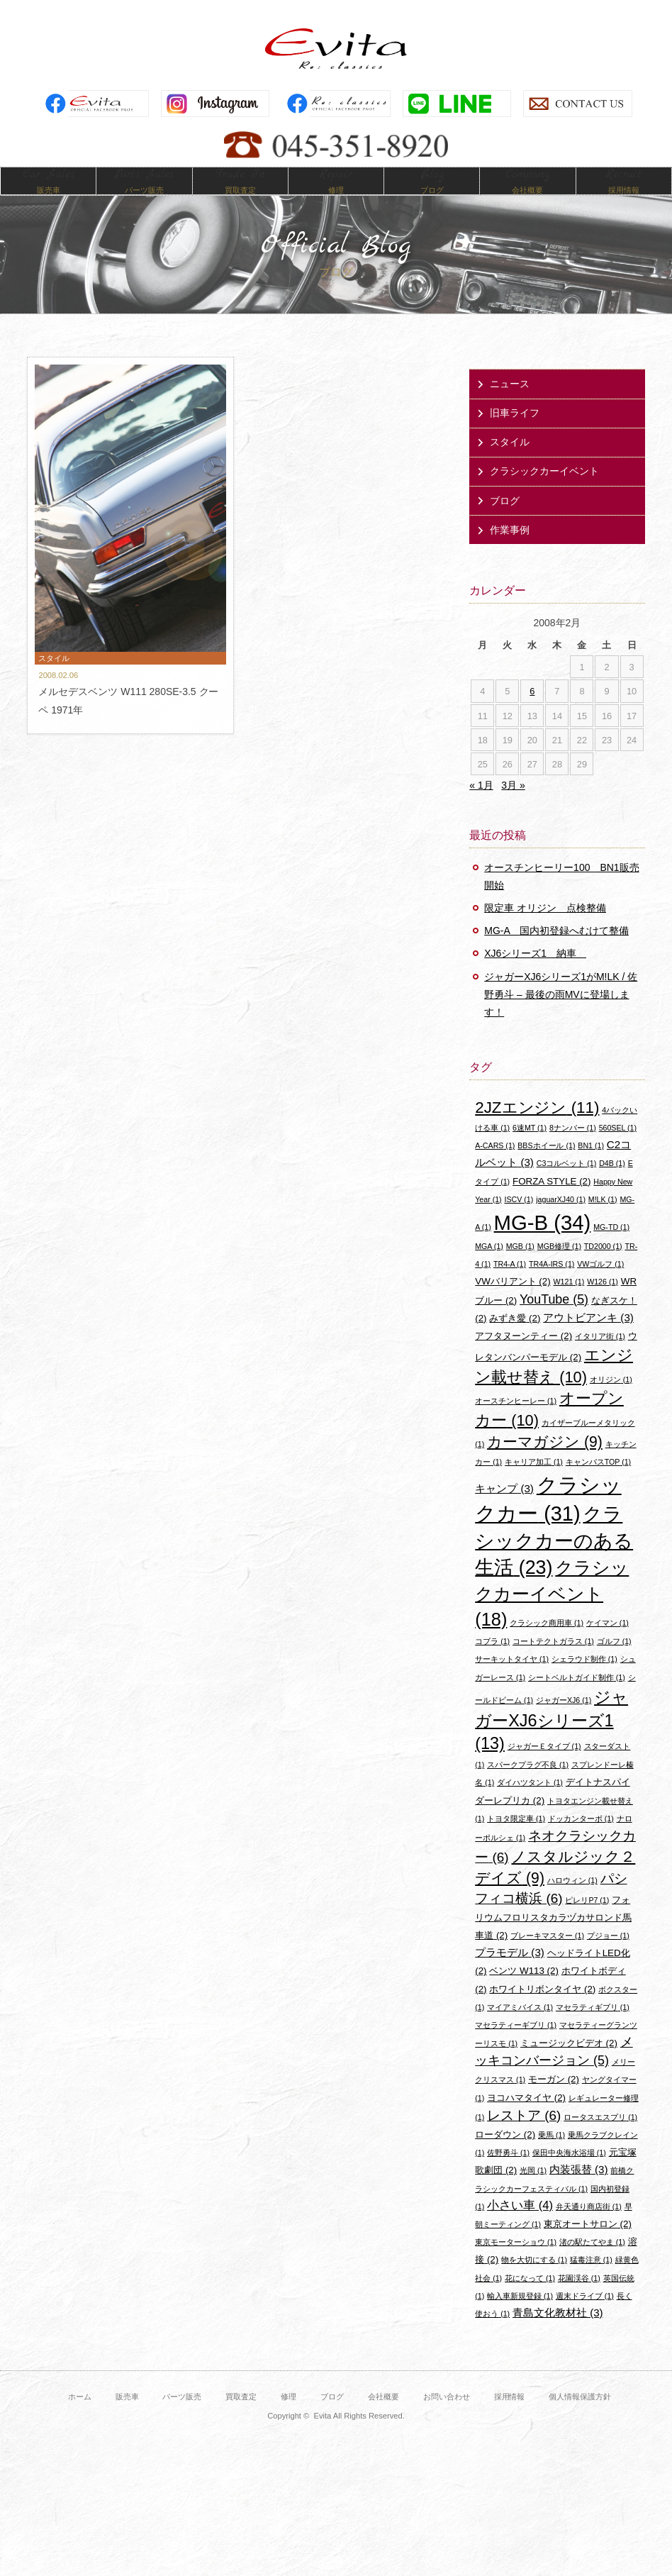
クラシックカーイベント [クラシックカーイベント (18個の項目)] (552, 1614)
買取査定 (241, 2417)
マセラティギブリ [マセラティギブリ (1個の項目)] (592, 2027)
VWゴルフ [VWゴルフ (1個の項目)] (600, 1284)
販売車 (127, 2417)
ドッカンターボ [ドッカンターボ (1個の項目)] (581, 1839)
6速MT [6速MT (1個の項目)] (530, 1148)
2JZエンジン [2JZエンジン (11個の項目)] (537, 1128)
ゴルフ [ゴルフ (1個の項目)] (614, 1662)
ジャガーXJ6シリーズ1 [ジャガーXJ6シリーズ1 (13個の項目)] (551, 1741)
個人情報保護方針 (580, 2417)
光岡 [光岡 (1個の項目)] (533, 2191)
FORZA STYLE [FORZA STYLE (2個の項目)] (551, 1202)
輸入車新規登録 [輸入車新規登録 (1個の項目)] (520, 2316)
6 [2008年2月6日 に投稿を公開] (532, 712)
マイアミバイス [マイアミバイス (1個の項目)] (520, 2027)
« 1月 (481, 805)
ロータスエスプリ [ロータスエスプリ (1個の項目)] (600, 2137)
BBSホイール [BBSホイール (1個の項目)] (546, 1166)
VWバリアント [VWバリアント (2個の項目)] (512, 1302)
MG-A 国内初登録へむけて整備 (556, 951)
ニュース (510, 404)
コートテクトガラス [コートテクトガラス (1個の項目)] (553, 1662)
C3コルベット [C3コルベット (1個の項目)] (566, 1184)
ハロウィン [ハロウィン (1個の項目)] (572, 1901)
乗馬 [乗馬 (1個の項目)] (551, 2155)
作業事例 (510, 550)
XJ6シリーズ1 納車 (535, 974)
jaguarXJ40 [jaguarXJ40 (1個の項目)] (561, 1220)
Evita (336, 48)
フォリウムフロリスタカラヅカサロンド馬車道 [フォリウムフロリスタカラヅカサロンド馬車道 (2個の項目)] (553, 1938)
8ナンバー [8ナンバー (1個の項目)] (572, 1148)
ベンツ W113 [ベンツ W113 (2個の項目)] (523, 1992)
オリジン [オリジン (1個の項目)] (611, 1400)
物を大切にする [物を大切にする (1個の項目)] (534, 2281)
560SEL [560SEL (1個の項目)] (618, 1148)
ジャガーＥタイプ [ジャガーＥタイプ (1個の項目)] (544, 1767)
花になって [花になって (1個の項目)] (530, 2298)
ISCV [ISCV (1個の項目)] (519, 1220)
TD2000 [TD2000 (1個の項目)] (603, 1266)
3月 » (513, 805)
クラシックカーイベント (544, 492)
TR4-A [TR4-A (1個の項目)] (509, 1284)
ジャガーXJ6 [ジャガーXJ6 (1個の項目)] (563, 1720)
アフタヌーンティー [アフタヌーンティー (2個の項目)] (523, 1356)
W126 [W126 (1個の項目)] (602, 1303)
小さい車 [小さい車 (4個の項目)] (520, 2226)
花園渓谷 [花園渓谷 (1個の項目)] (579, 2298)
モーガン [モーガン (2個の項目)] (553, 2100)
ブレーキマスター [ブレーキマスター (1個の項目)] (547, 1956)
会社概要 (383, 2417)
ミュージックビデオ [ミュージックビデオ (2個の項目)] (568, 2063)
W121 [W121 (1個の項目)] (569, 1303)
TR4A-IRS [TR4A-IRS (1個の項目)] (551, 1284)
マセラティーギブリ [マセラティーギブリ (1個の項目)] (515, 2045)
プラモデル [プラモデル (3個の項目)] (509, 1973)
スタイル (510, 463)
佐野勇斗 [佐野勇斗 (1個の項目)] (508, 2173)
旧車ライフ (514, 433)
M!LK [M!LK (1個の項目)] (602, 1220)
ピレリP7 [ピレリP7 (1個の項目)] (587, 1920)
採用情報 (509, 2417)
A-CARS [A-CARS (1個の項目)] (495, 1166)
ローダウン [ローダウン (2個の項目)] (505, 2155)
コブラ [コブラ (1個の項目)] (492, 1662)
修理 (288, 2417)
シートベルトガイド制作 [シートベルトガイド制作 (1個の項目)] (576, 1698)
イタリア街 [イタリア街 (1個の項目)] (600, 1357)
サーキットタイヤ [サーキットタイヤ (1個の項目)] (512, 1680)
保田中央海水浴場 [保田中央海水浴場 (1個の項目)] (569, 2173)
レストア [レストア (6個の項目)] (524, 2135)
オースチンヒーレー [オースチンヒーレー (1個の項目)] (515, 1421)
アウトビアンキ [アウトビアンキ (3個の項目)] (588, 1338)
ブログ (505, 521)
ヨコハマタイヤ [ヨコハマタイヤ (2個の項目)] (526, 2118)
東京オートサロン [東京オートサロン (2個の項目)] (588, 2244)
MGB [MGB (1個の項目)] (520, 1266)
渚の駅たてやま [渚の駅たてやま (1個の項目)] (592, 2262)
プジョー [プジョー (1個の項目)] (608, 1956)
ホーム (79, 2417)
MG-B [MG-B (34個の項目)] (542, 1243)
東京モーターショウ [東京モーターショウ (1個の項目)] (515, 2262)
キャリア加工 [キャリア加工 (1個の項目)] (534, 1483)
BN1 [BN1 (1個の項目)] (591, 1166)
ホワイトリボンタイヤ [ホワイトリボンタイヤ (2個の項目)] (542, 2009)
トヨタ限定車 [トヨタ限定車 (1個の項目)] (516, 1839)
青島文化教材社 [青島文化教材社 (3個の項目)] (558, 2333)
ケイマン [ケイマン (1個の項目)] (607, 1643)
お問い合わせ (446, 2417)
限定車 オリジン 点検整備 (545, 928)
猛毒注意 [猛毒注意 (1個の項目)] (591, 2281)
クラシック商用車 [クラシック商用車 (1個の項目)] (546, 1643)
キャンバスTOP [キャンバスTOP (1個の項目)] (598, 1483)
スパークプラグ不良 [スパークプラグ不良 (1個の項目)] (528, 1786)
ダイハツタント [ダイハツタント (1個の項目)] (530, 1803)
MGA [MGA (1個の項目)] (489, 1266)
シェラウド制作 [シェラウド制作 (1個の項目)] (584, 1680)
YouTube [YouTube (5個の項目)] (554, 1320)
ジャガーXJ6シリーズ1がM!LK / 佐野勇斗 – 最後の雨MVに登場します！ (560, 1015)
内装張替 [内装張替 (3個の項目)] (578, 2190)
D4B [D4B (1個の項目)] (612, 1184)
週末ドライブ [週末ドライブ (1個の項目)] (585, 2316)
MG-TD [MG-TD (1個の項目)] (611, 1247)
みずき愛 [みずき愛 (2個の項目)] (514, 1338)
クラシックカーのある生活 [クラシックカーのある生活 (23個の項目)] (554, 1561)
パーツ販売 (181, 2417)
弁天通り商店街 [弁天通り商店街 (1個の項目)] (589, 2227)
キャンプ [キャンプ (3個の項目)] (504, 1509)
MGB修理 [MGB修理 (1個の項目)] (559, 1266)
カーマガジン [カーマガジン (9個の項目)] (545, 1462)
